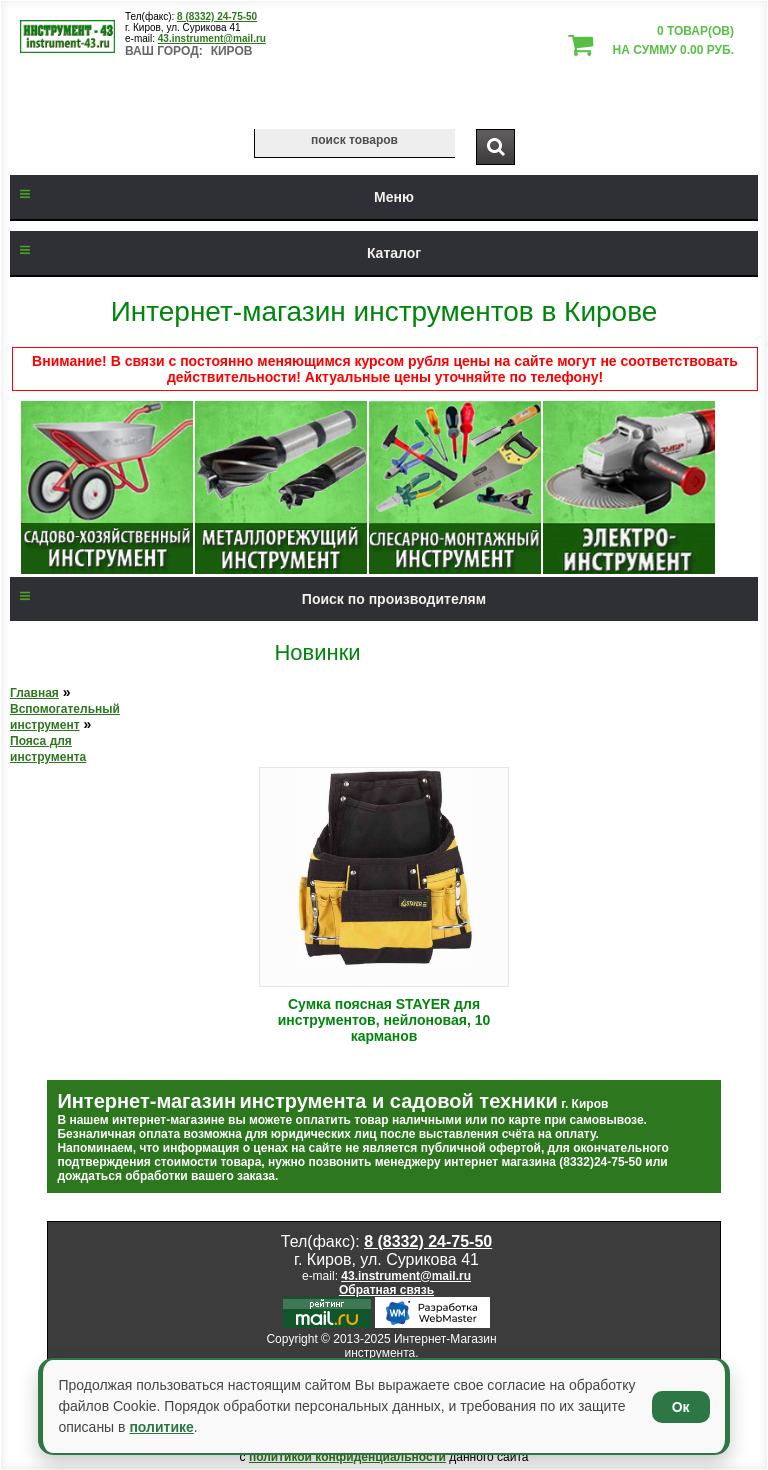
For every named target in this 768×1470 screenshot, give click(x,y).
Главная (34, 693)
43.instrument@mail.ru (212, 38)
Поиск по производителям (248, 599)
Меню (212, 197)
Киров (232, 51)
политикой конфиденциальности (347, 1457)
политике (161, 1427)
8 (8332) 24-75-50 (217, 16)
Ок (681, 1407)
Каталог (215, 253)
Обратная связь (386, 1290)
